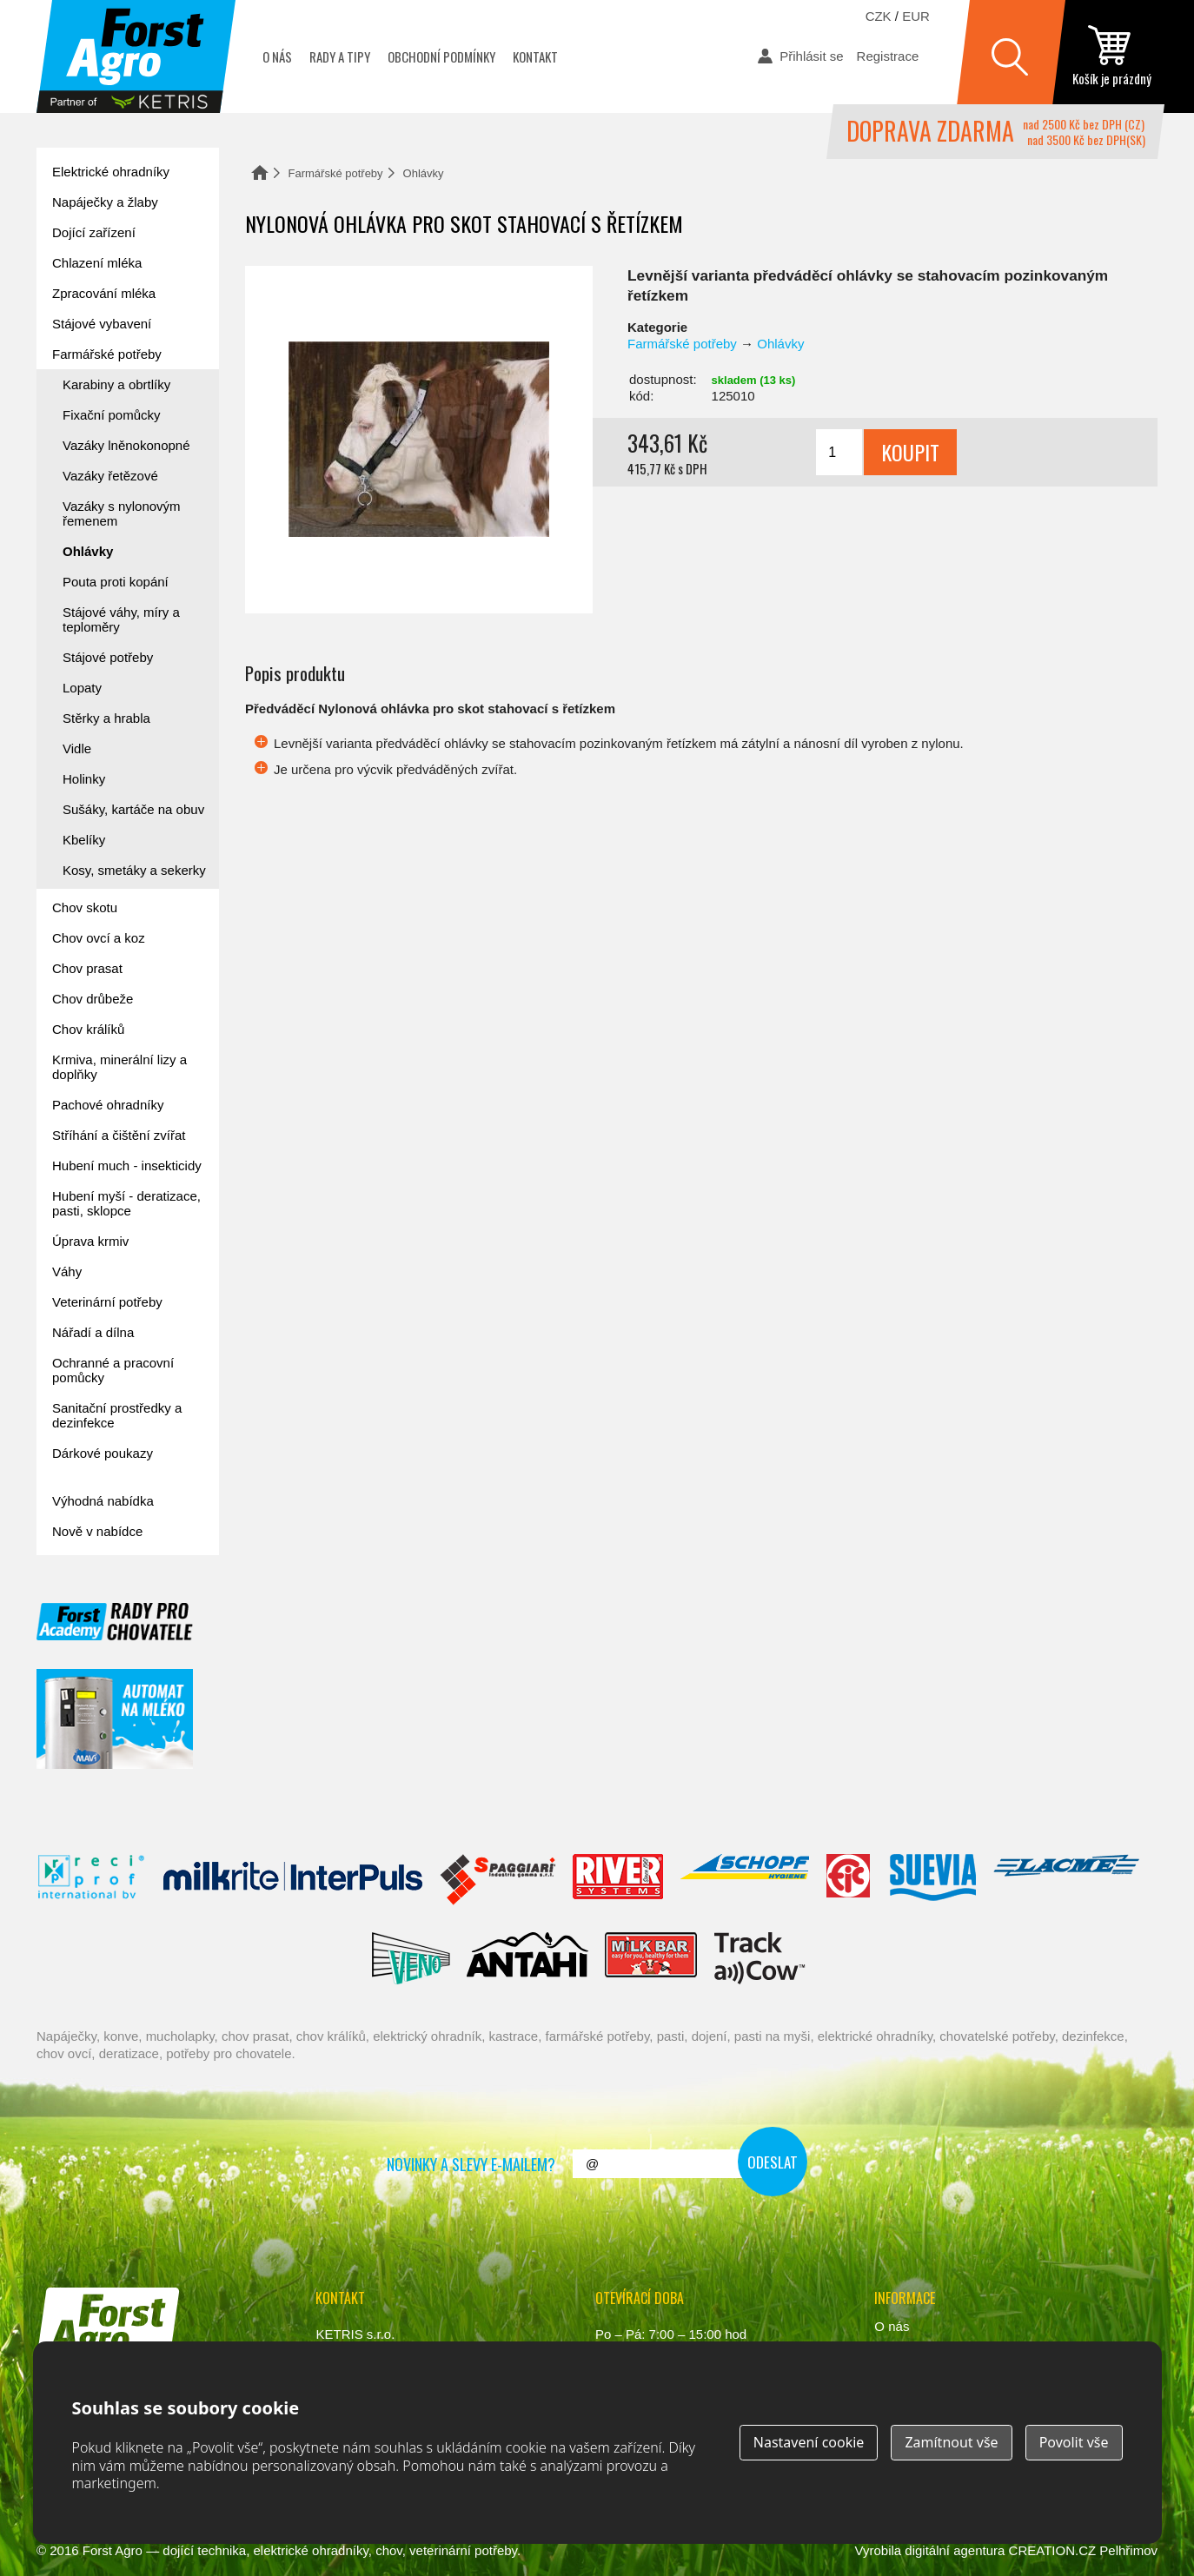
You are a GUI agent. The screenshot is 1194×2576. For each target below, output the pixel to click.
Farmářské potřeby (336, 173)
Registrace (888, 56)
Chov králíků (88, 1029)
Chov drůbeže (92, 998)
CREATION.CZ (1053, 2550)
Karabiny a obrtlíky (116, 384)
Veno (411, 1958)
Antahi (527, 1958)
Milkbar (651, 1958)
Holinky (84, 778)
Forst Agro (113, 2550)
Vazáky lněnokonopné (126, 445)
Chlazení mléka (97, 262)
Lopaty (82, 687)
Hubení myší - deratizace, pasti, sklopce (126, 1203)
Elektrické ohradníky (110, 171)
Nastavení (809, 2442)
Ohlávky (423, 173)
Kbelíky (84, 839)
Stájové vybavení (101, 323)
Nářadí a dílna (93, 1332)
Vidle (77, 748)
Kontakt (535, 56)
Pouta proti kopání (116, 581)
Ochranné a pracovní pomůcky (113, 1370)
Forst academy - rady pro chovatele (114, 1621)
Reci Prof (91, 1880)
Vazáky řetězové (110, 475)
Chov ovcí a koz (98, 937)
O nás (277, 56)
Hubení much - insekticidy (127, 1165)
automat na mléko (114, 1719)
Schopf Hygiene (744, 1880)
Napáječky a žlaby (105, 202)
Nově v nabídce (97, 1531)
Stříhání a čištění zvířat (118, 1135)
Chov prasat (87, 968)
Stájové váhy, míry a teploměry (121, 619)
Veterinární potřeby (107, 1302)
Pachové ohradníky (107, 1104)
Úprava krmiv (90, 1241)
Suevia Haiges (932, 1880)
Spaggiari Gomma (497, 1880)
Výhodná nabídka (103, 1500)
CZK (879, 16)
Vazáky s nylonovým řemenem (122, 513)
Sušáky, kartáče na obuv (133, 809)
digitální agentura (955, 2550)
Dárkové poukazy (102, 1453)
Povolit (1074, 2442)
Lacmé (1066, 1880)
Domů (260, 172)
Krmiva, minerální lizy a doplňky (119, 1067)
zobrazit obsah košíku (1111, 56)
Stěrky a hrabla (106, 718)
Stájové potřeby (108, 657)
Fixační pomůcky (112, 414)
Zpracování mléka (104, 293)
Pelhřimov (1128, 2550)
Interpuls (293, 1880)
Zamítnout (951, 2442)
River (617, 1880)
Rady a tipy (339, 56)
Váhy (67, 1271)
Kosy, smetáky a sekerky (134, 870)
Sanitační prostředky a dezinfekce (117, 1415)
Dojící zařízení (94, 232)
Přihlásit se (811, 56)
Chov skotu (84, 907)
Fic (849, 1880)
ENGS (760, 1958)
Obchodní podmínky (441, 56)
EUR (916, 16)
